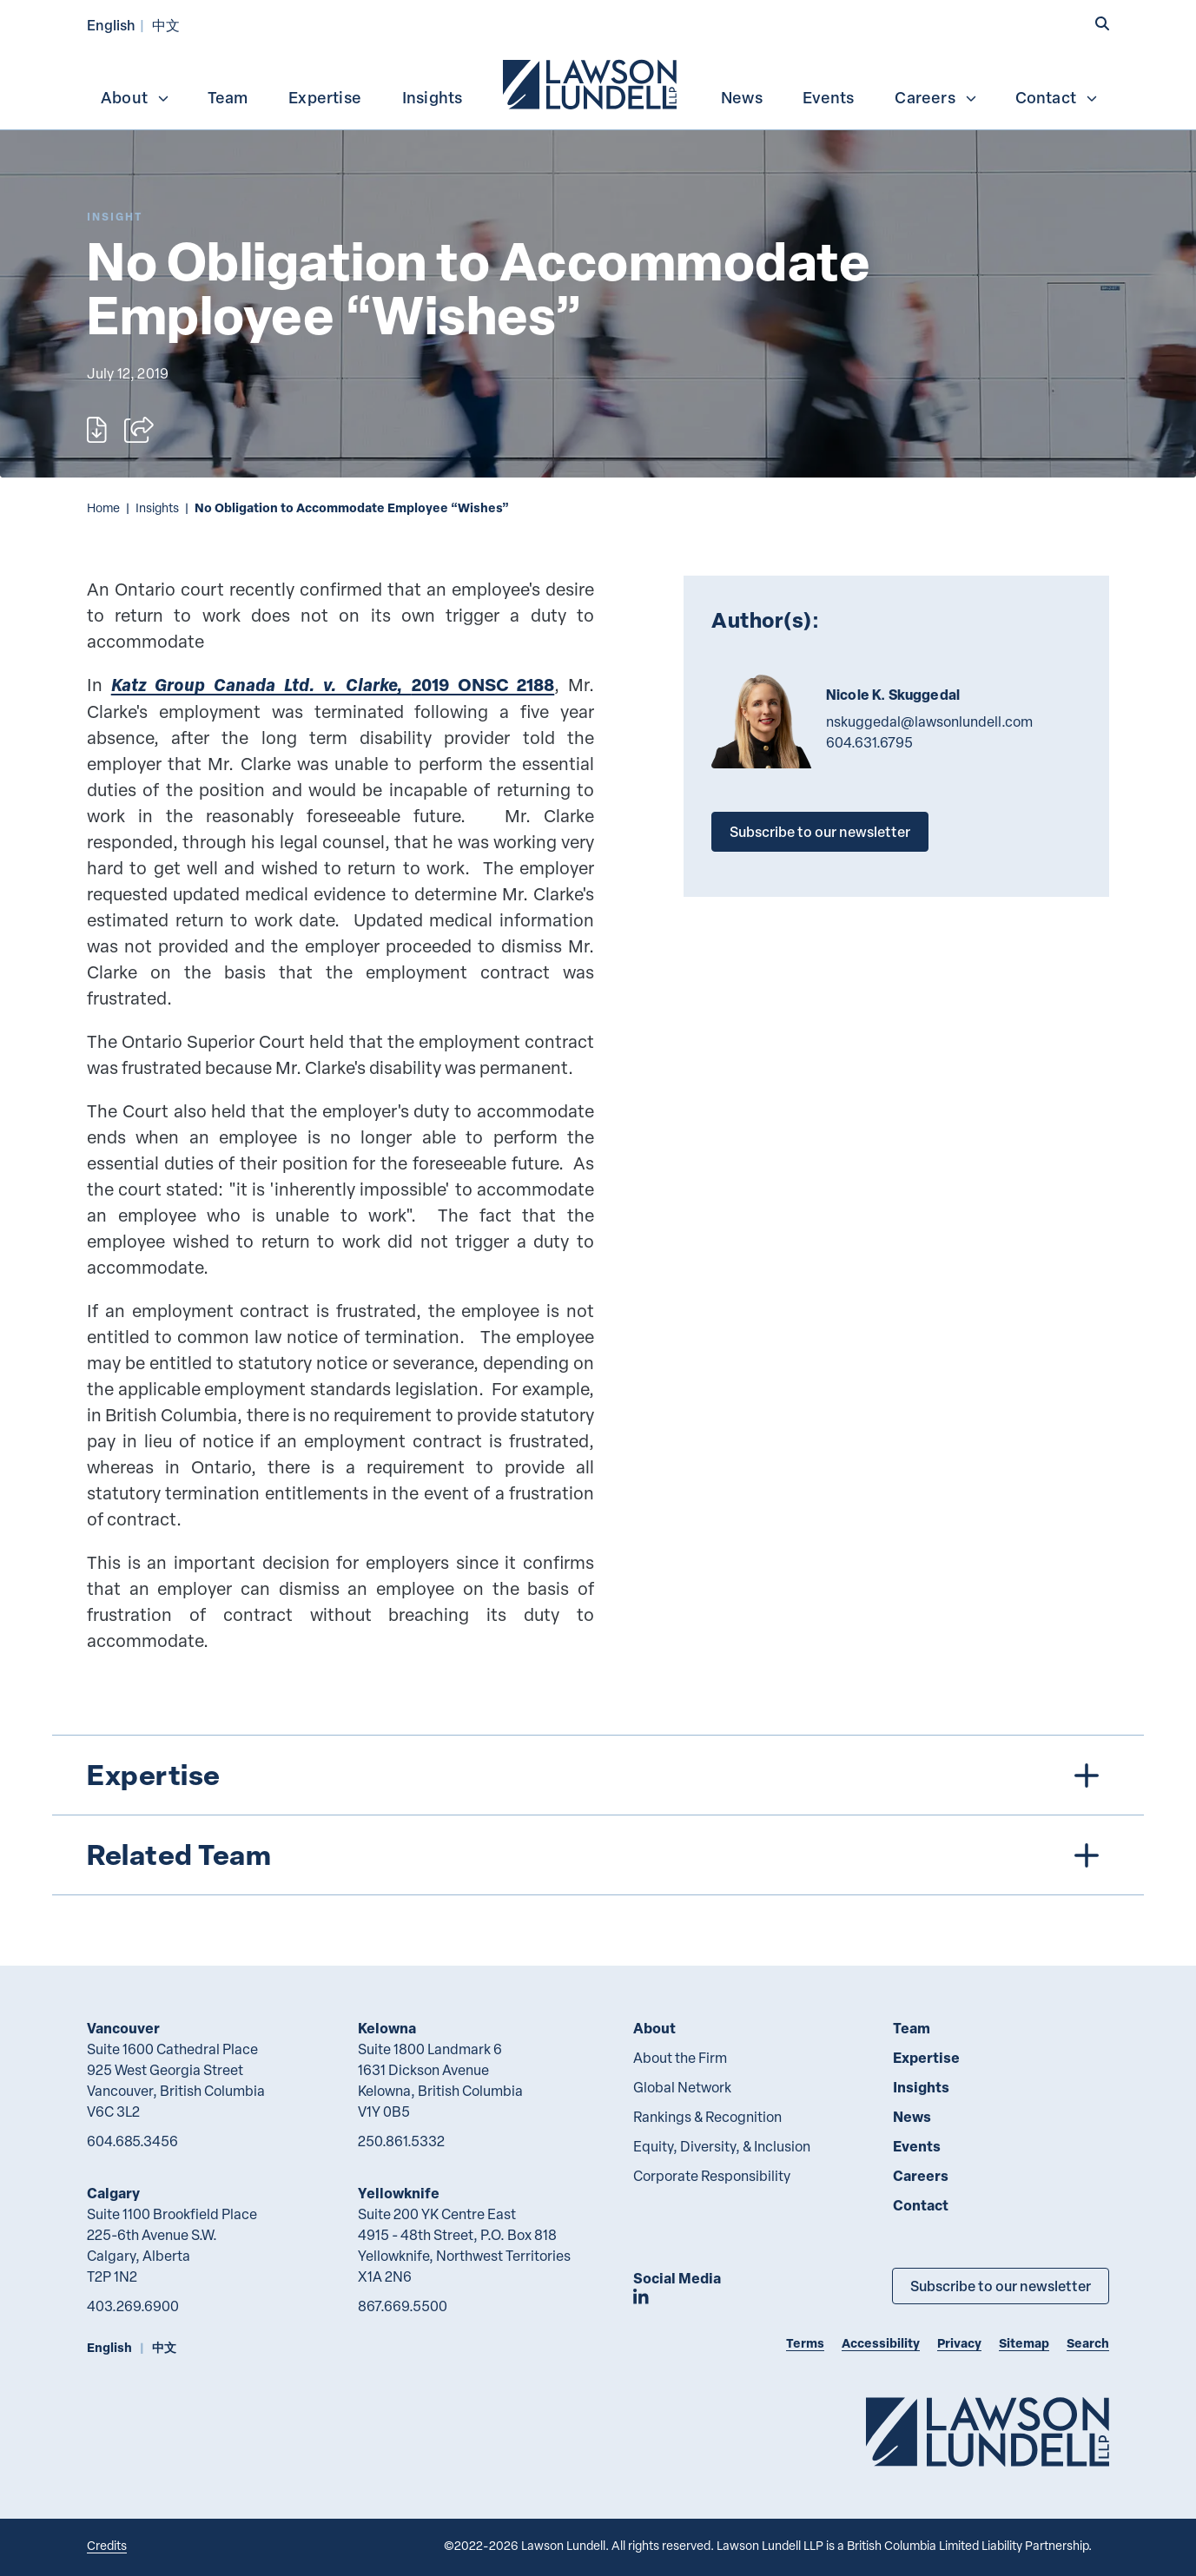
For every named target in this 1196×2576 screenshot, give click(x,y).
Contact (1057, 97)
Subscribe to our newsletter (820, 831)
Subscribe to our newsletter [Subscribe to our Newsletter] (1000, 2286)
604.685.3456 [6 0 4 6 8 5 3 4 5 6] (132, 2141)
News (742, 97)
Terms (805, 2343)
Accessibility (881, 2343)
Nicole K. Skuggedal (893, 694)
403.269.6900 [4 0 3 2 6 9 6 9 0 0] (133, 2306)
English (111, 25)
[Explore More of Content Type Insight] (114, 216)
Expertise (324, 97)
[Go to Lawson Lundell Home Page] (987, 2431)
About (135, 97)
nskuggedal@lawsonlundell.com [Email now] (929, 721)
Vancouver (123, 2028)
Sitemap (1024, 2343)
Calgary (113, 2193)
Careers (936, 97)
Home (103, 507)
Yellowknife (398, 2193)
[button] (1102, 23)
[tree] (598, 1815)
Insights (432, 97)
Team (228, 97)
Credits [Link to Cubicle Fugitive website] (107, 2545)
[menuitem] (591, 82)
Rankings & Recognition (707, 2116)
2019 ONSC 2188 (333, 684)
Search (1088, 2343)
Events (828, 97)
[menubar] (598, 82)
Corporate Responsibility (711, 2175)
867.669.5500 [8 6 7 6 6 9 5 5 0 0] (402, 2306)
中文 (166, 25)
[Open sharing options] (139, 430)
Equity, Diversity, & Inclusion (721, 2146)
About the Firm (680, 2057)
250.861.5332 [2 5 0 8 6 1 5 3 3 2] (401, 2141)
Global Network (682, 2087)
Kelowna (387, 2028)
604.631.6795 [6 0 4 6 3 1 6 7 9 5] (869, 742)
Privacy (959, 2343)
